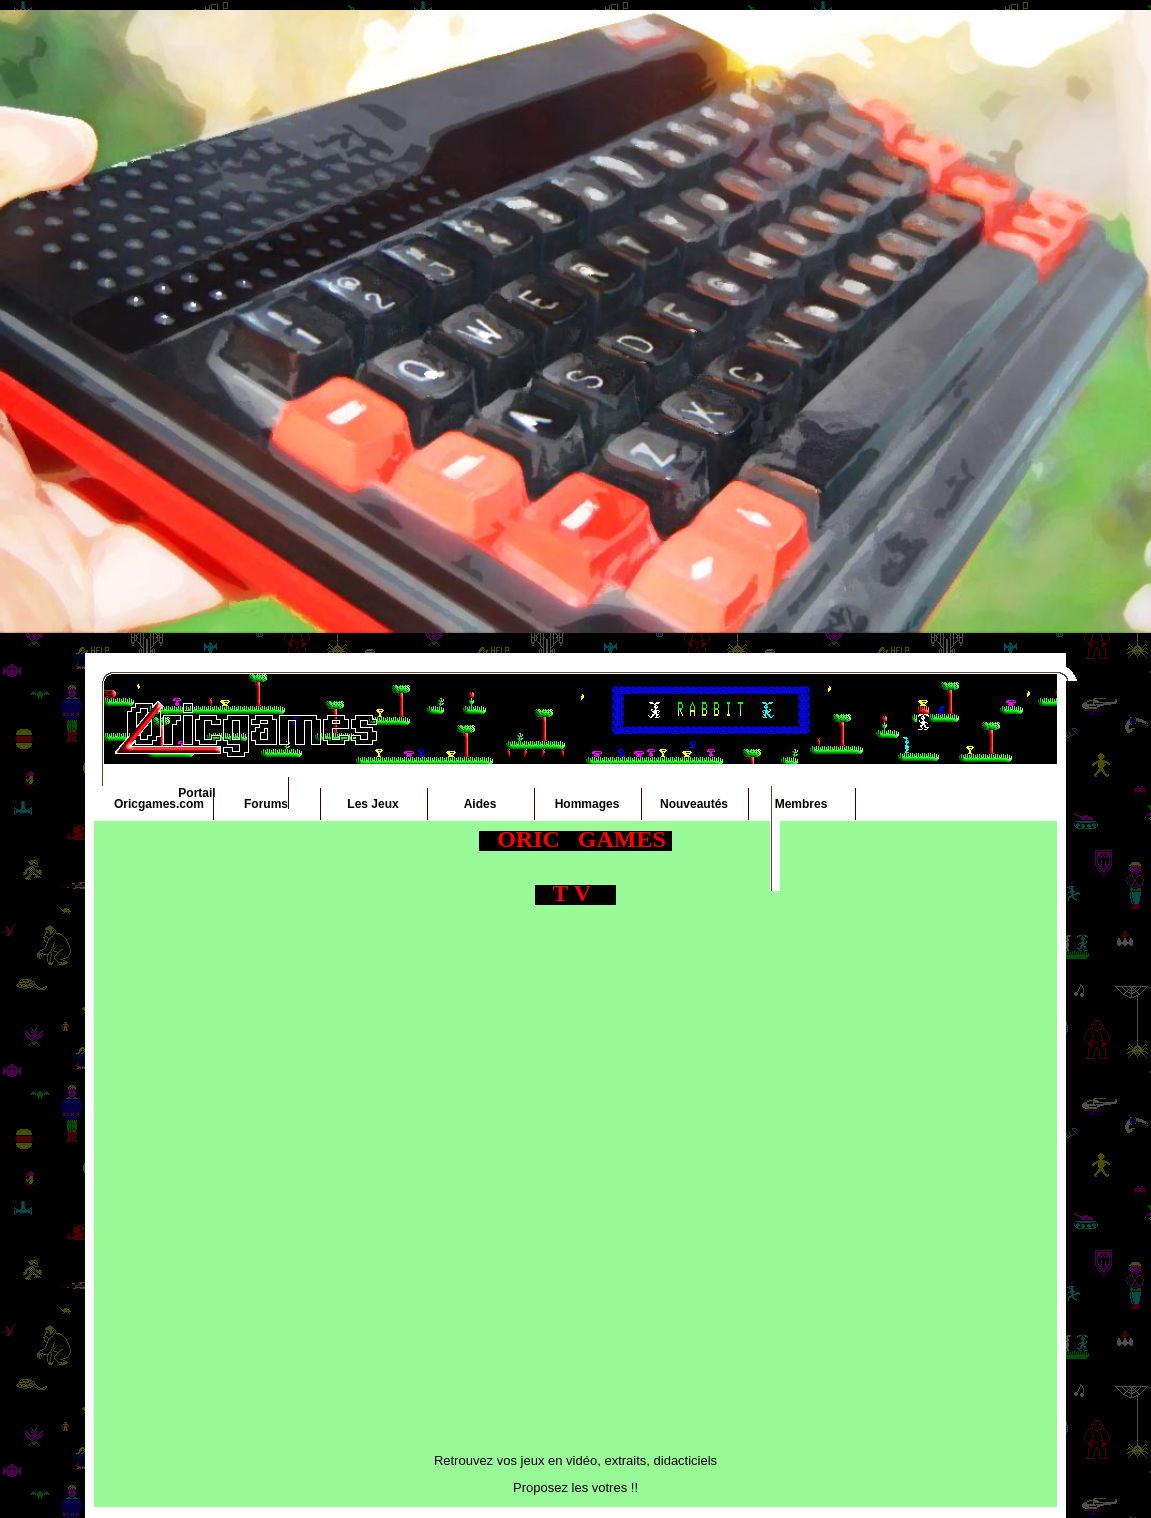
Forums (266, 804)
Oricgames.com (159, 804)
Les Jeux (372, 804)
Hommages (587, 804)
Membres (801, 804)
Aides (480, 804)
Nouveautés (694, 804)
